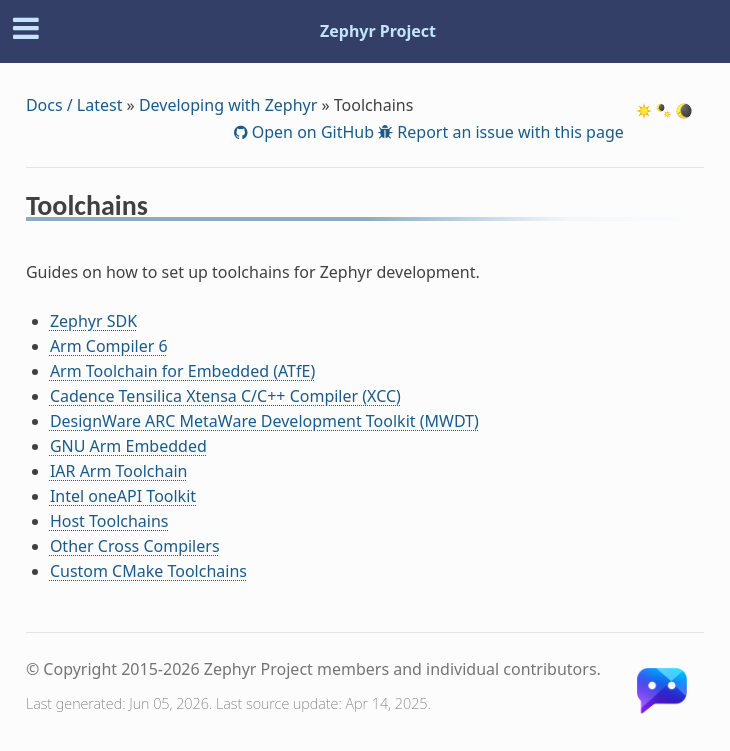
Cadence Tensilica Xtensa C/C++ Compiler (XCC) (225, 396)
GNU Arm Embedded (128, 446)
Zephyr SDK (93, 321)
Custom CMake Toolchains (148, 571)
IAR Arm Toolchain (119, 471)
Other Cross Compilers (135, 546)
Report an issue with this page (508, 132)
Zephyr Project (378, 31)
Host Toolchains (109, 521)
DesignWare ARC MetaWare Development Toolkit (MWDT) (264, 421)
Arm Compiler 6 (109, 346)
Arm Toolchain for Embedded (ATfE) (182, 371)
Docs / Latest (74, 105)
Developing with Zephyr (228, 105)
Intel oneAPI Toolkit (123, 496)
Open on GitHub (311, 132)
